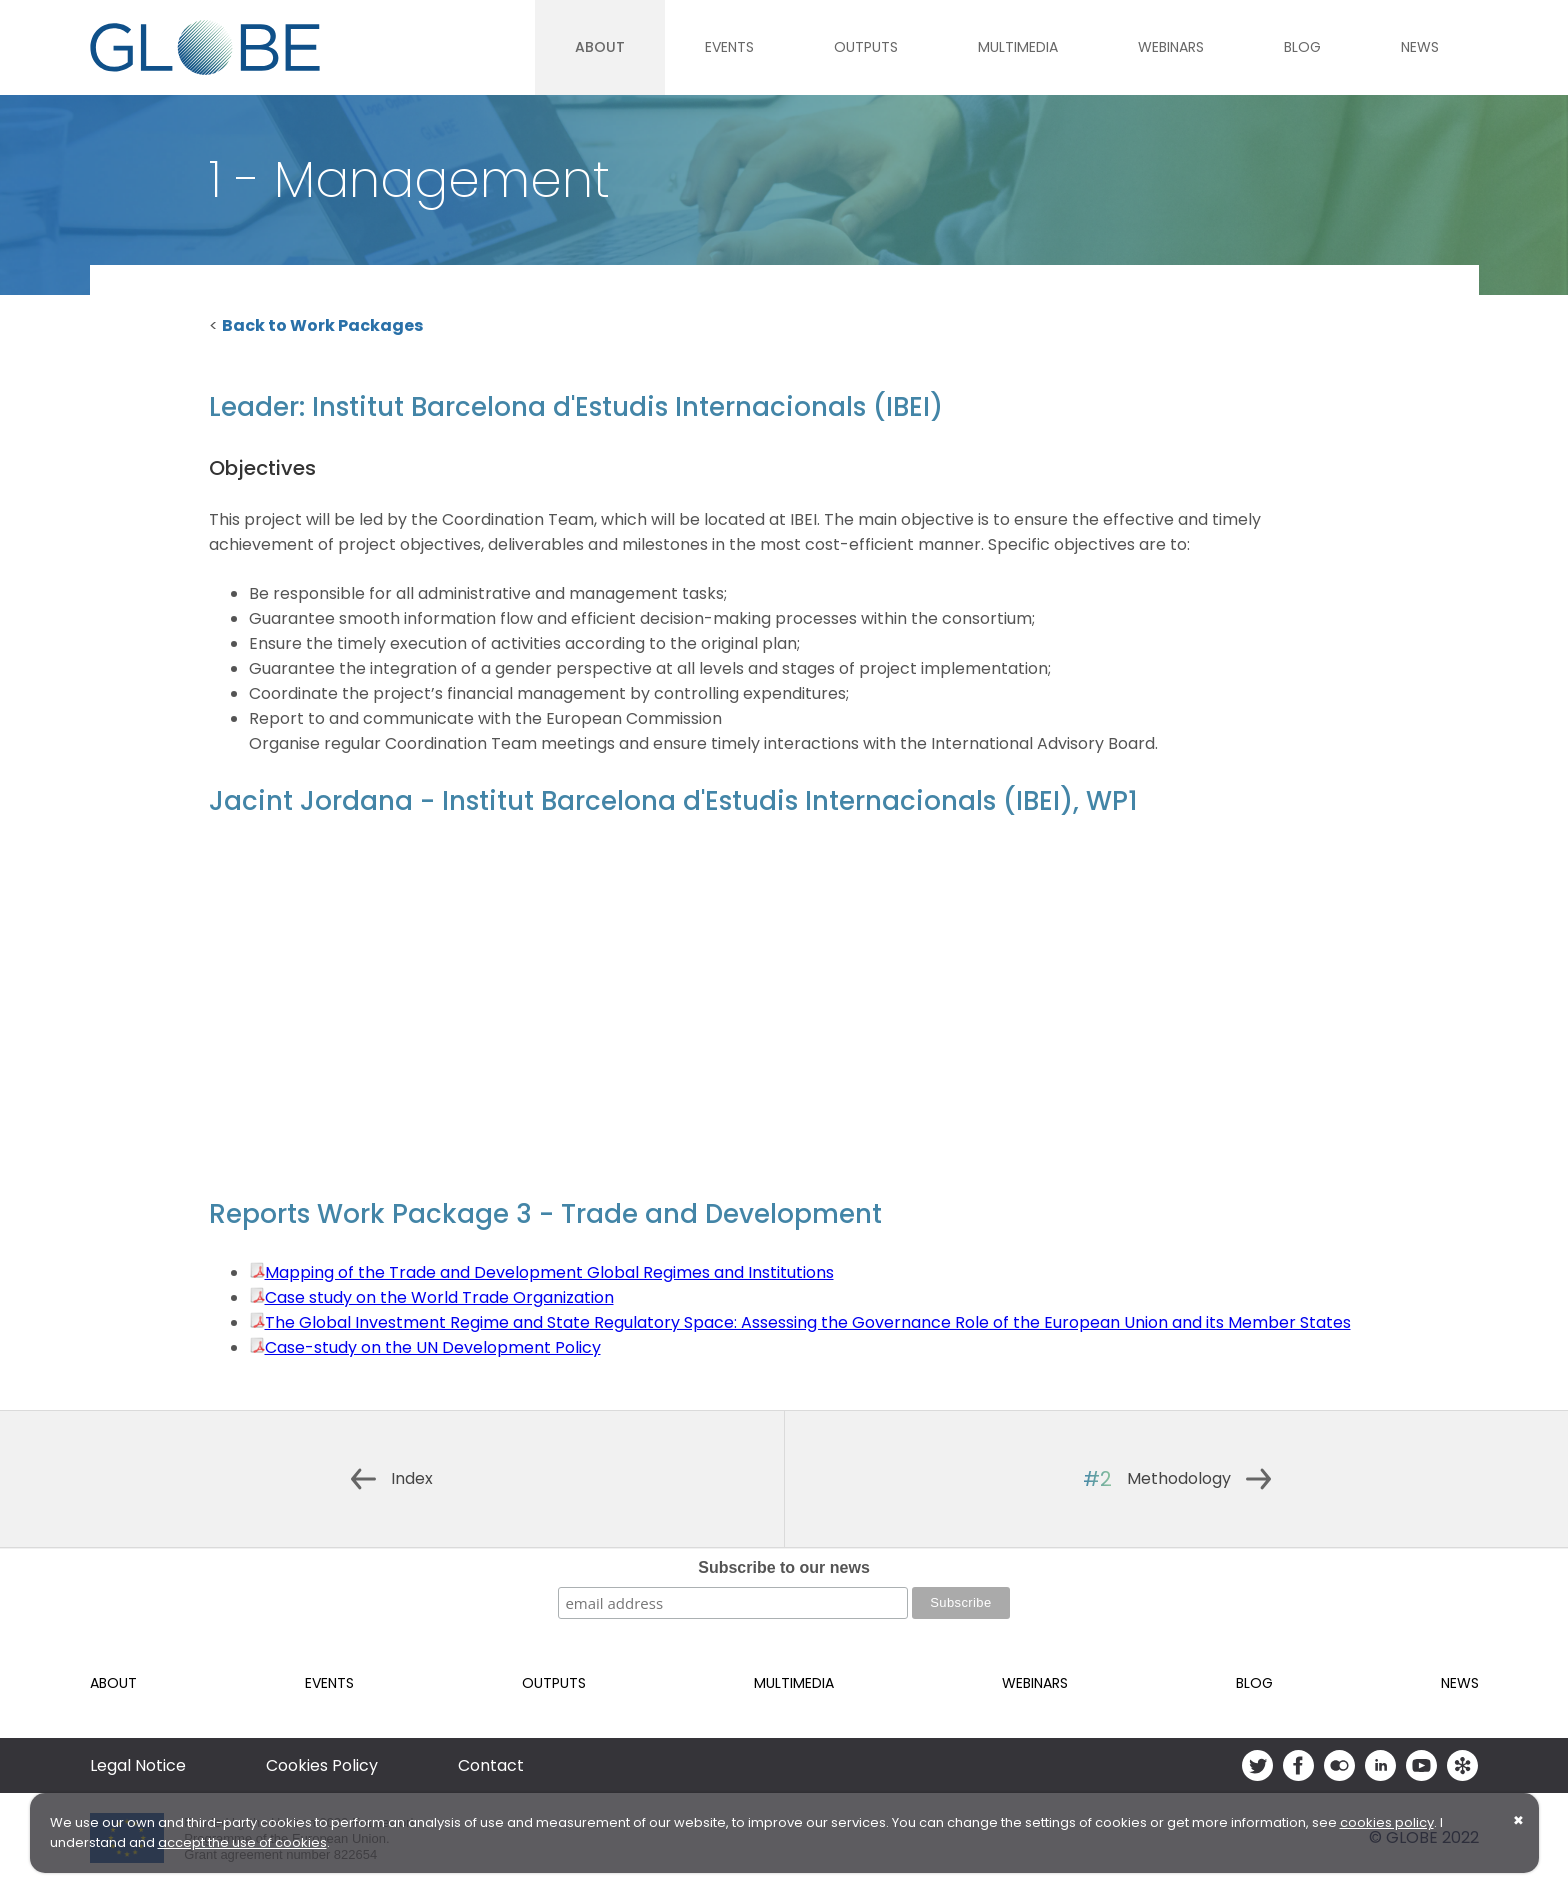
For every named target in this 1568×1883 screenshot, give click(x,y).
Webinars (1171, 47)
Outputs (866, 47)
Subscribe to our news (784, 1567)
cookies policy (1387, 1822)
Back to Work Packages (322, 325)
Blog (1302, 47)
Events (729, 47)
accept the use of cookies (242, 1842)
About (600, 47)
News (1420, 47)
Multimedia (1018, 47)
